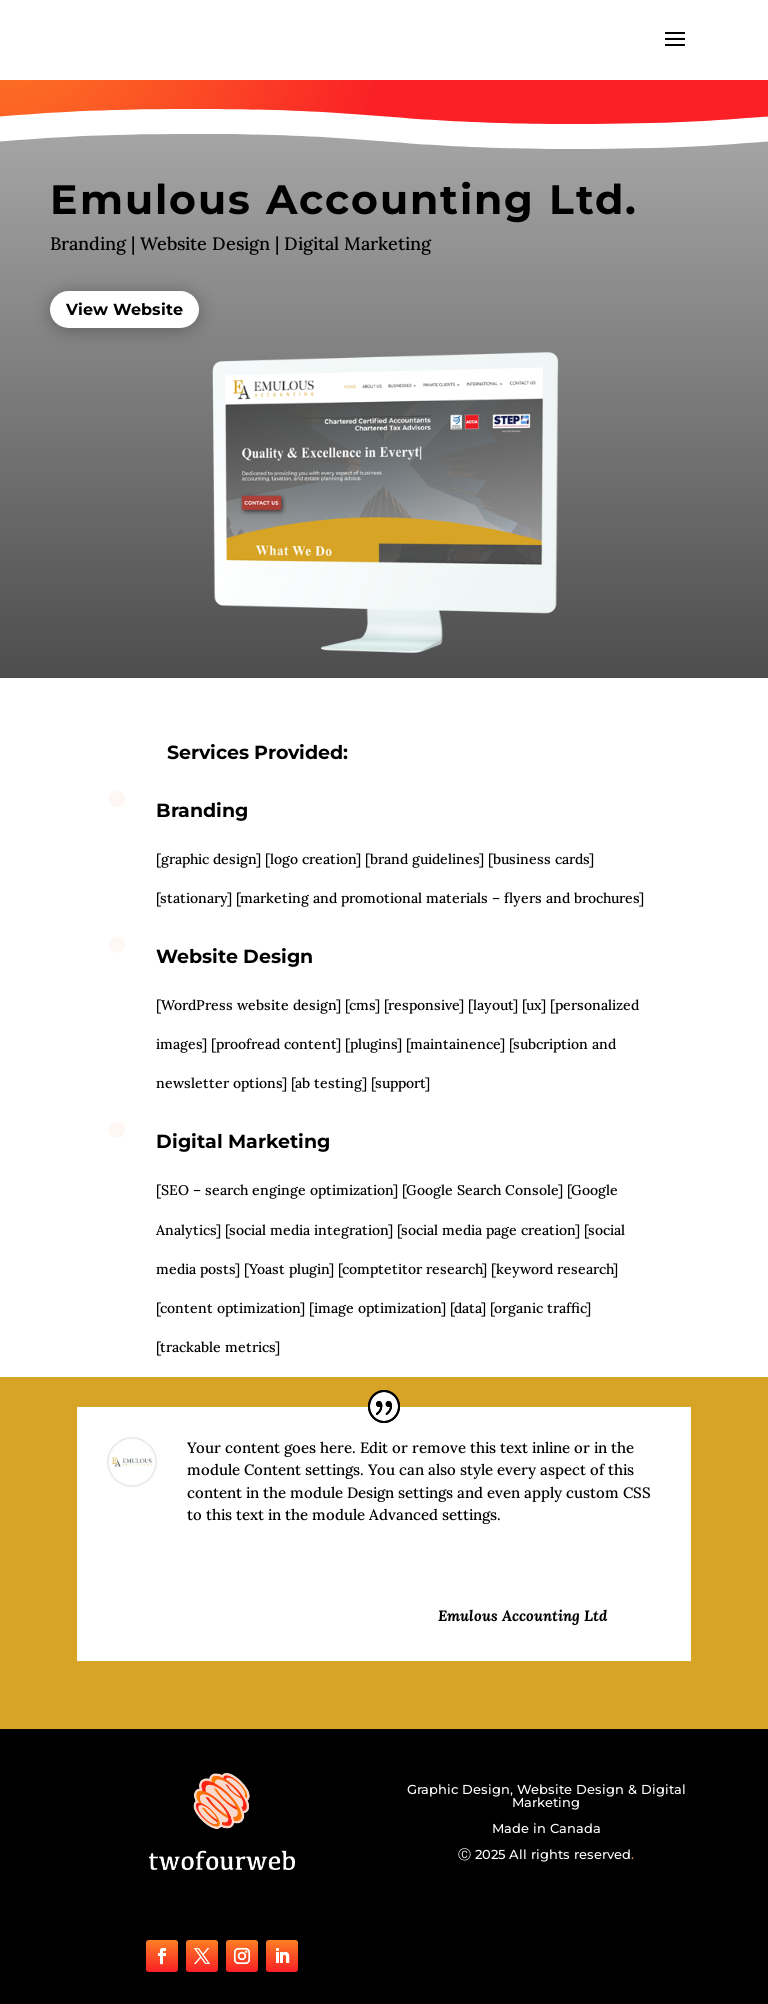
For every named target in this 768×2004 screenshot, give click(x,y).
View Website (124, 309)
